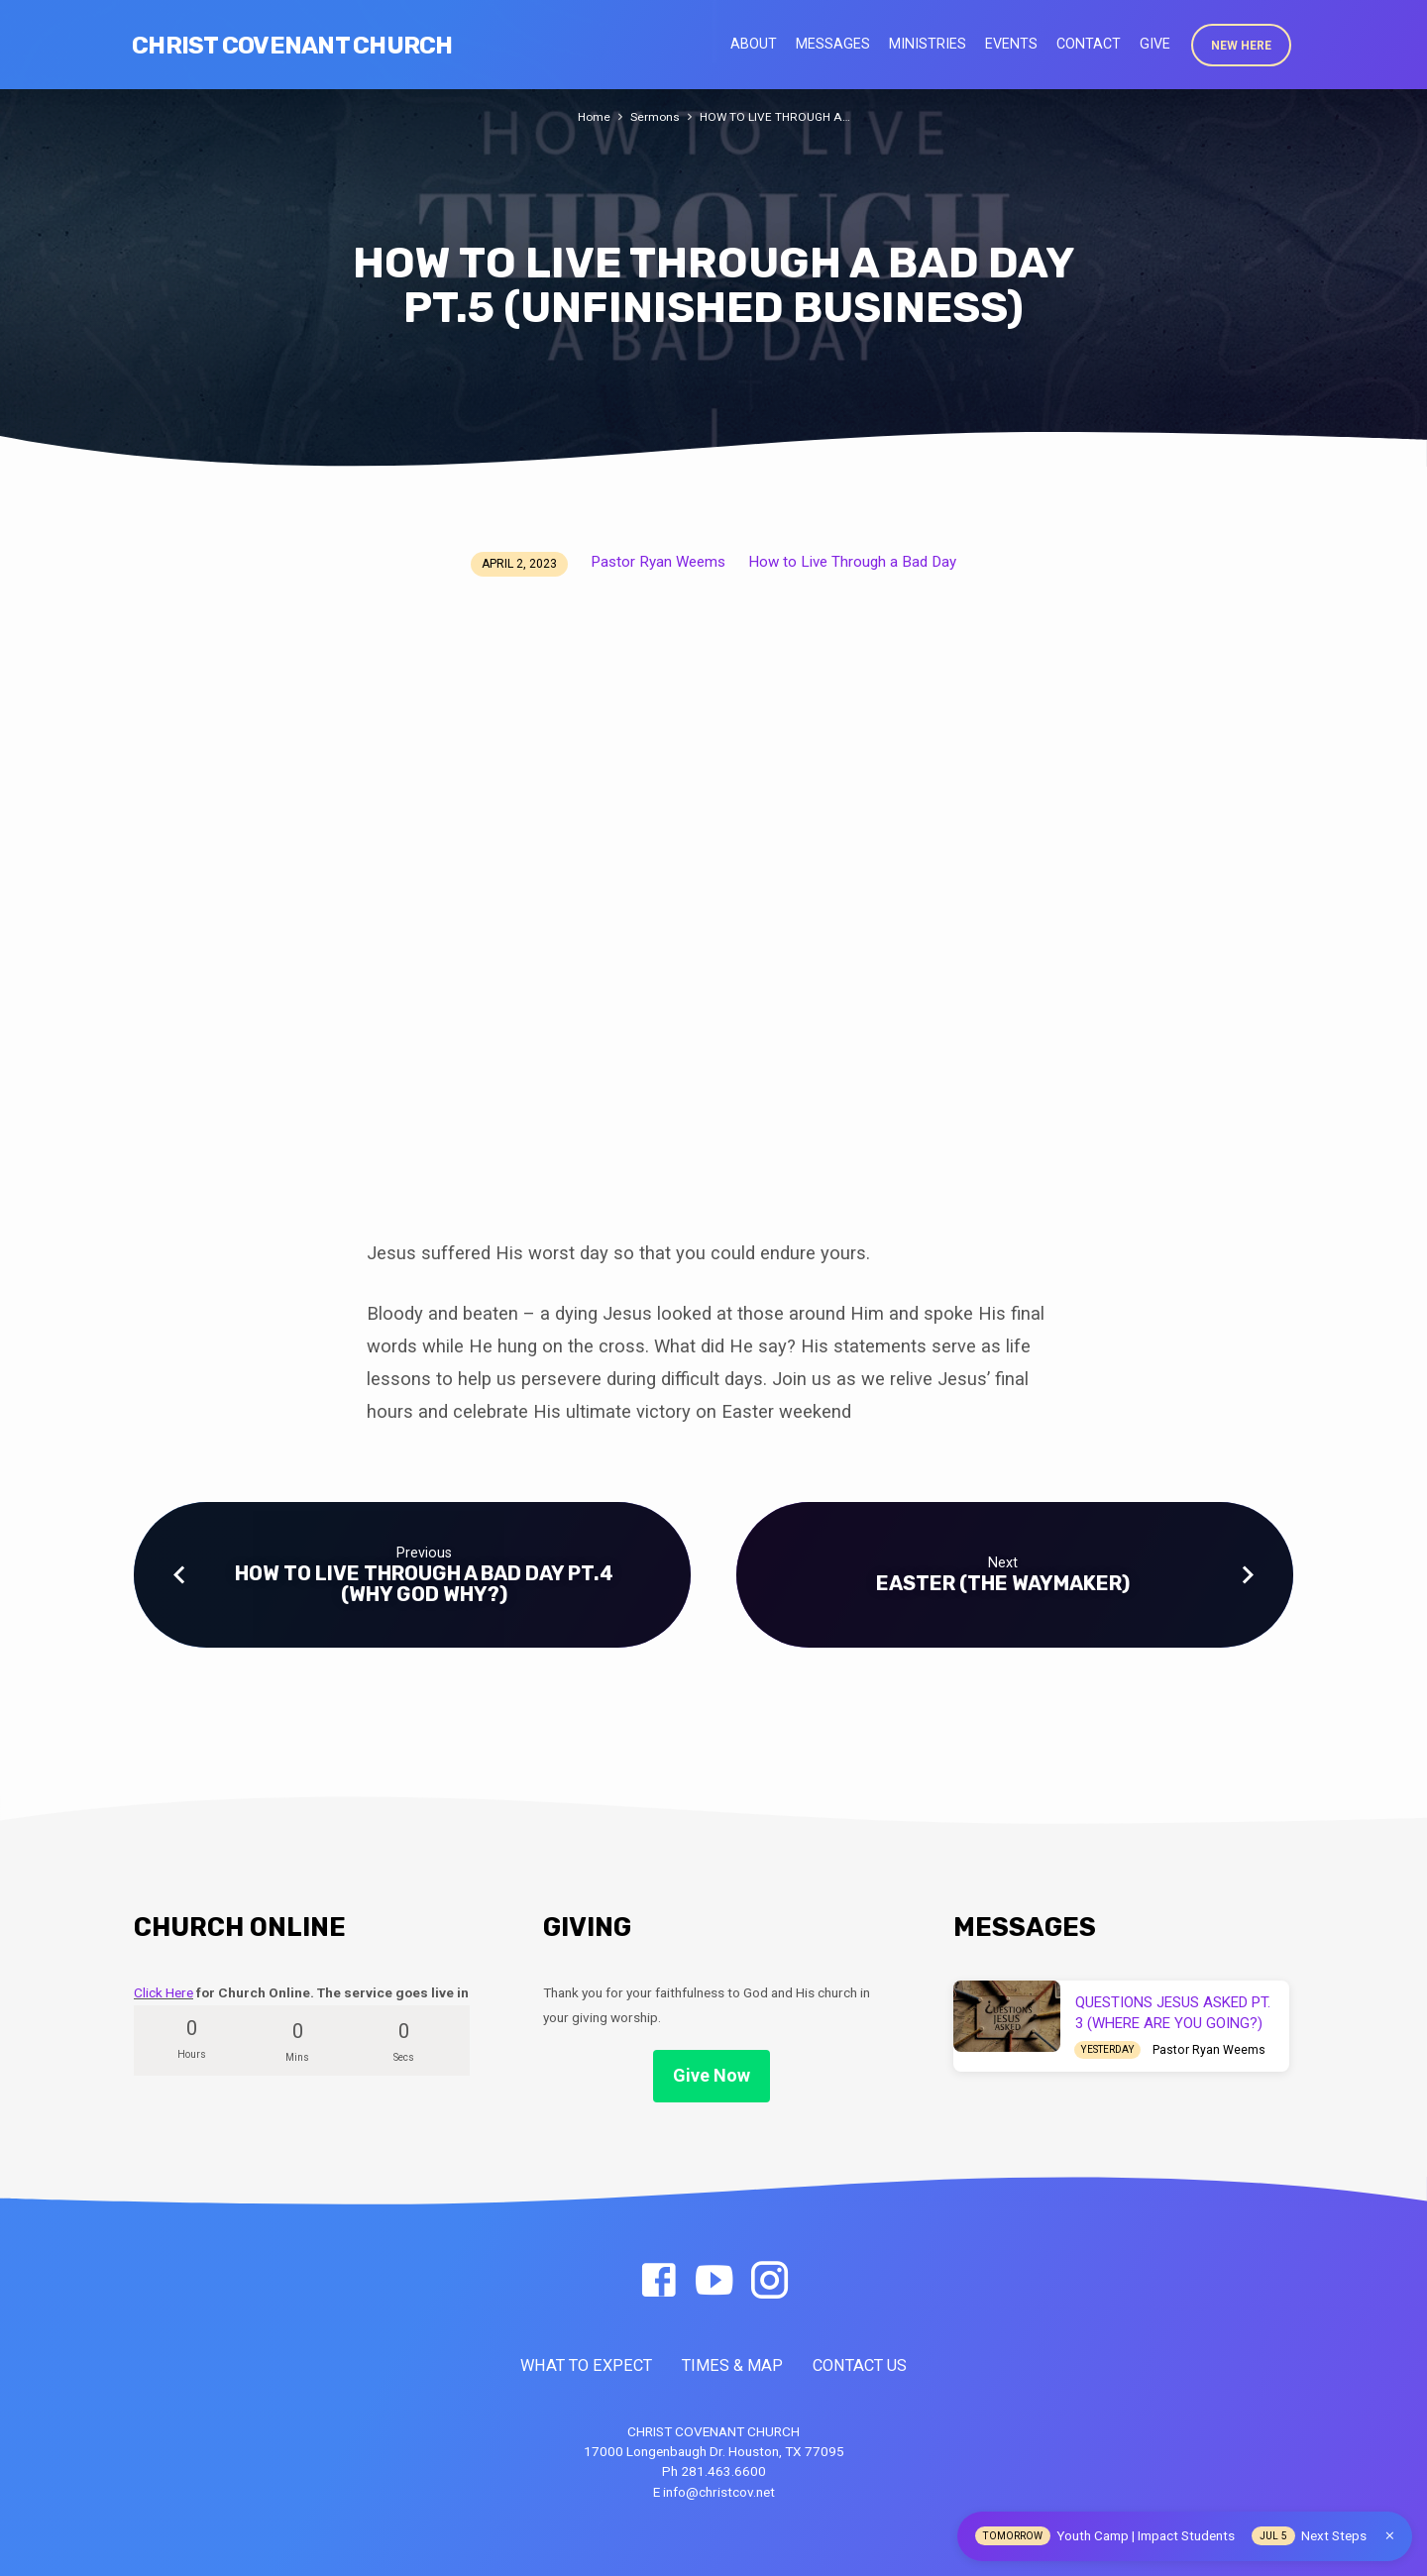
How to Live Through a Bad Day (852, 562)
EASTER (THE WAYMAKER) (1003, 1583)
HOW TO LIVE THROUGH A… (776, 116)
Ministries (927, 44)
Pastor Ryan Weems (658, 562)
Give (1155, 44)
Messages (833, 44)
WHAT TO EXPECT (586, 2365)
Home (591, 116)
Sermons (653, 116)
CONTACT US (860, 2365)
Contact (1088, 44)
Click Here (163, 1992)
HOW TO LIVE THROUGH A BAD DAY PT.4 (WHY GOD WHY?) (424, 1583)
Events (1011, 44)
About (753, 44)
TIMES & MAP (732, 2365)
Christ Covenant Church (292, 45)
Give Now (711, 2075)
